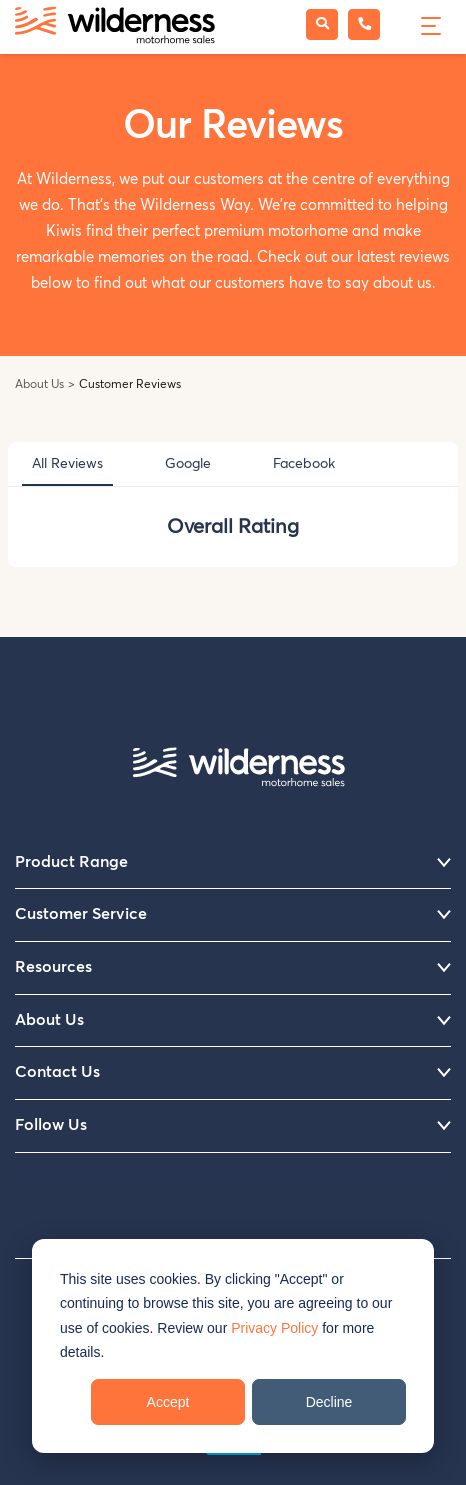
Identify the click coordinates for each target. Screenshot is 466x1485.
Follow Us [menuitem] (233, 1126)
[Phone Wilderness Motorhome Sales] (364, 24)
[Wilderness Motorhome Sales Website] (115, 27)
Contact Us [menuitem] (233, 1073)
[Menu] (428, 23)
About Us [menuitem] (233, 1021)
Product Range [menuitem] (233, 863)
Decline (329, 1402)
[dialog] (233, 1346)
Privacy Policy (274, 1328)
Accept (168, 1402)
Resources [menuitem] (233, 968)
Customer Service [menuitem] (233, 915)
